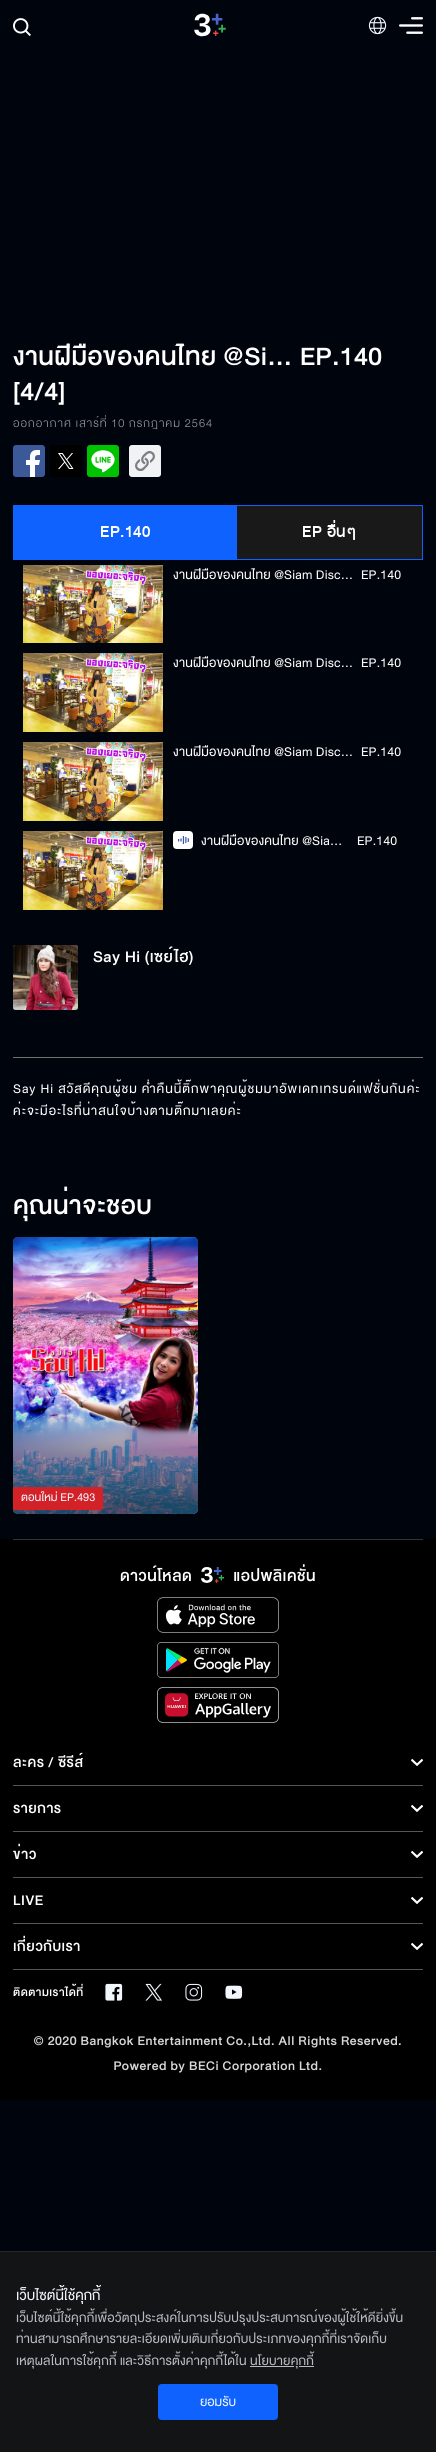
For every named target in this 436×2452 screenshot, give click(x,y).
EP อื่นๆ (329, 532)
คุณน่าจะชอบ (82, 1207)
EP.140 (125, 532)
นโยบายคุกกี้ (282, 2361)
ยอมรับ (218, 2402)
